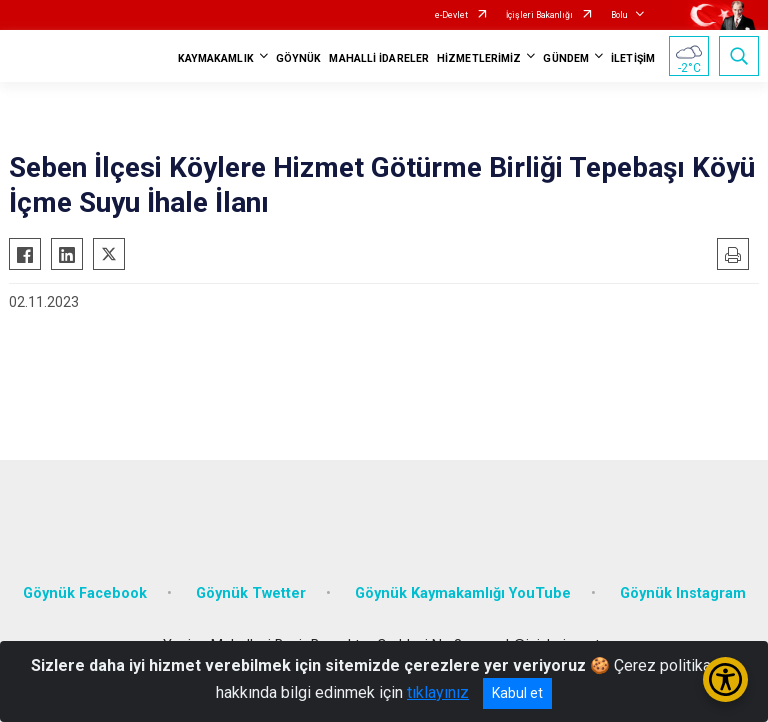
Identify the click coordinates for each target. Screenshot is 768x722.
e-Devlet (451, 15)
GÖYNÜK (299, 58)
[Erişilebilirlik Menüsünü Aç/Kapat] (725, 679)
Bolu (619, 15)
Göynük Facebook (85, 593)
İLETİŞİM (633, 58)
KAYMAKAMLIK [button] (216, 58)
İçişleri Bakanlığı (539, 15)
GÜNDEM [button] (566, 58)
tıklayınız (438, 692)
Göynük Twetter (251, 593)
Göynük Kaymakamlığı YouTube (463, 593)
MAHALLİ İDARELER (379, 58)
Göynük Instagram (683, 593)
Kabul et (517, 693)
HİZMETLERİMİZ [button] (479, 58)
